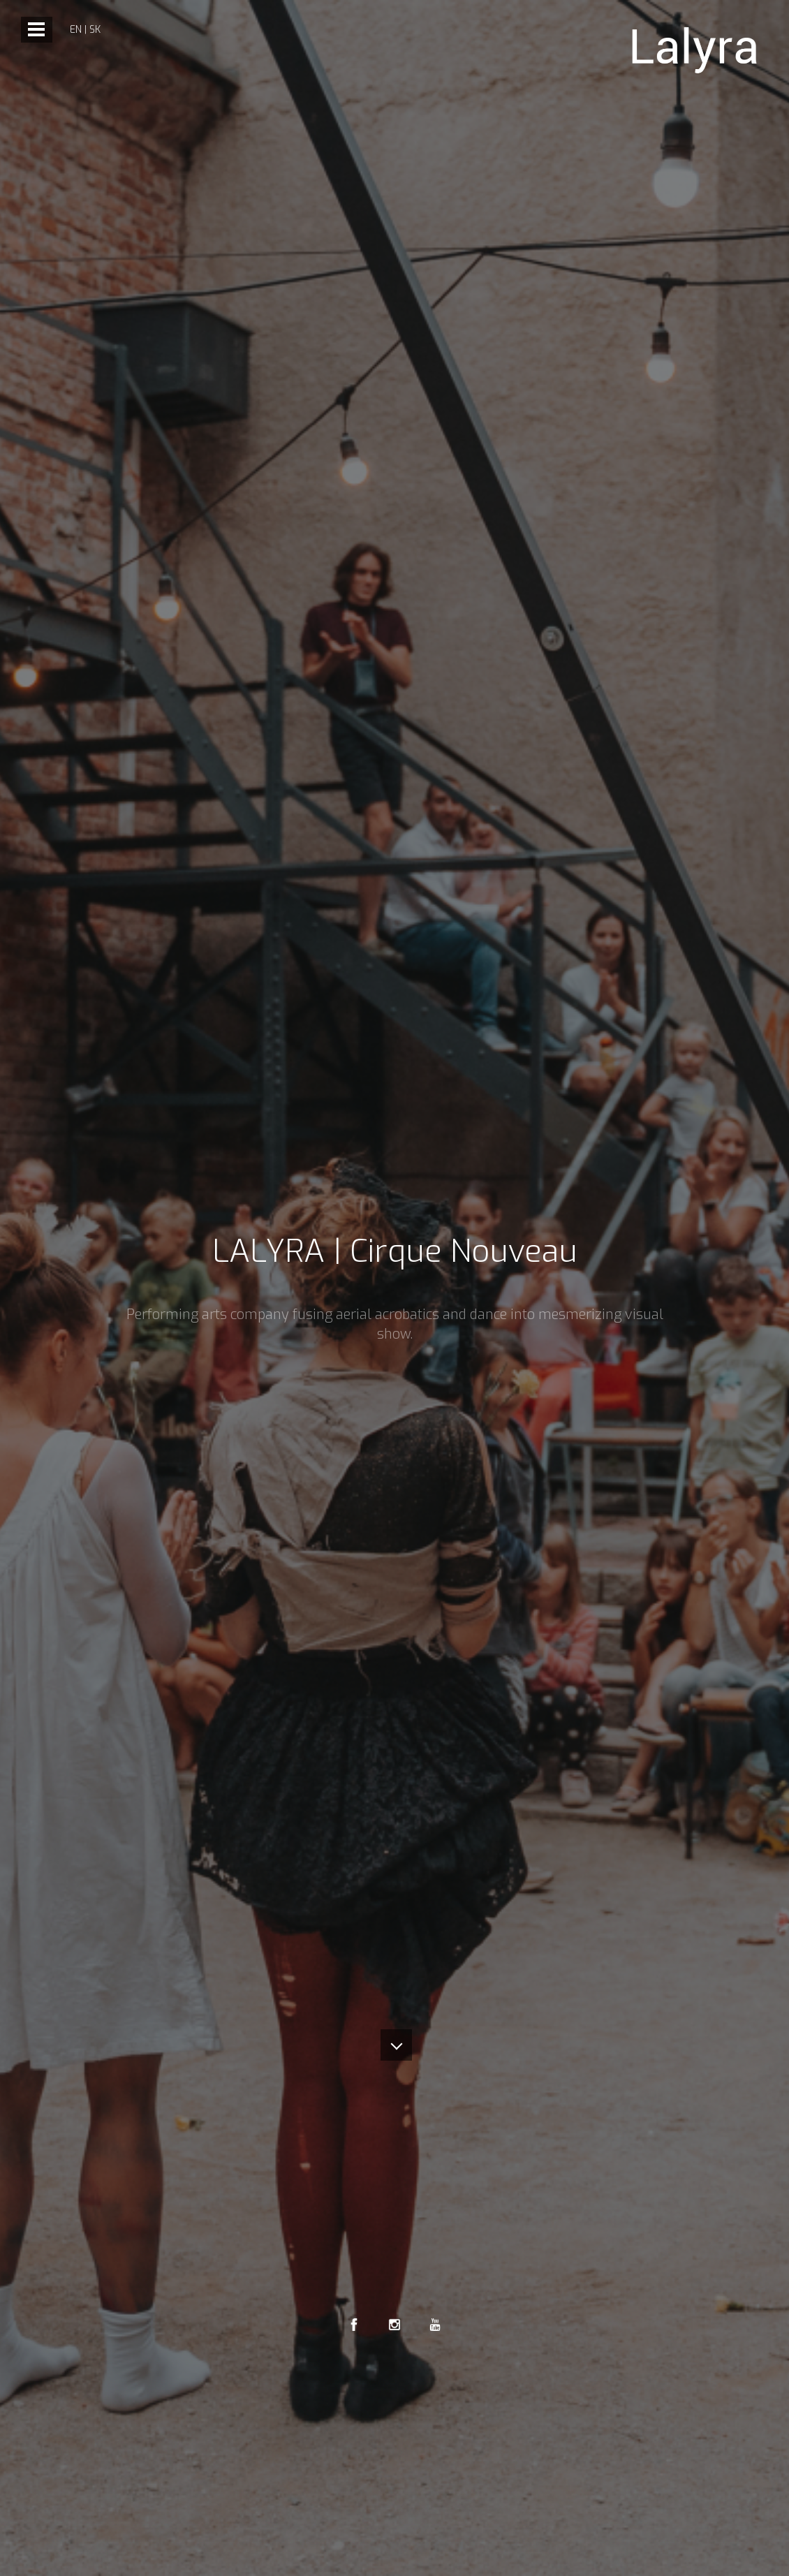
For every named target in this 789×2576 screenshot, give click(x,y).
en (76, 29)
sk (95, 29)
